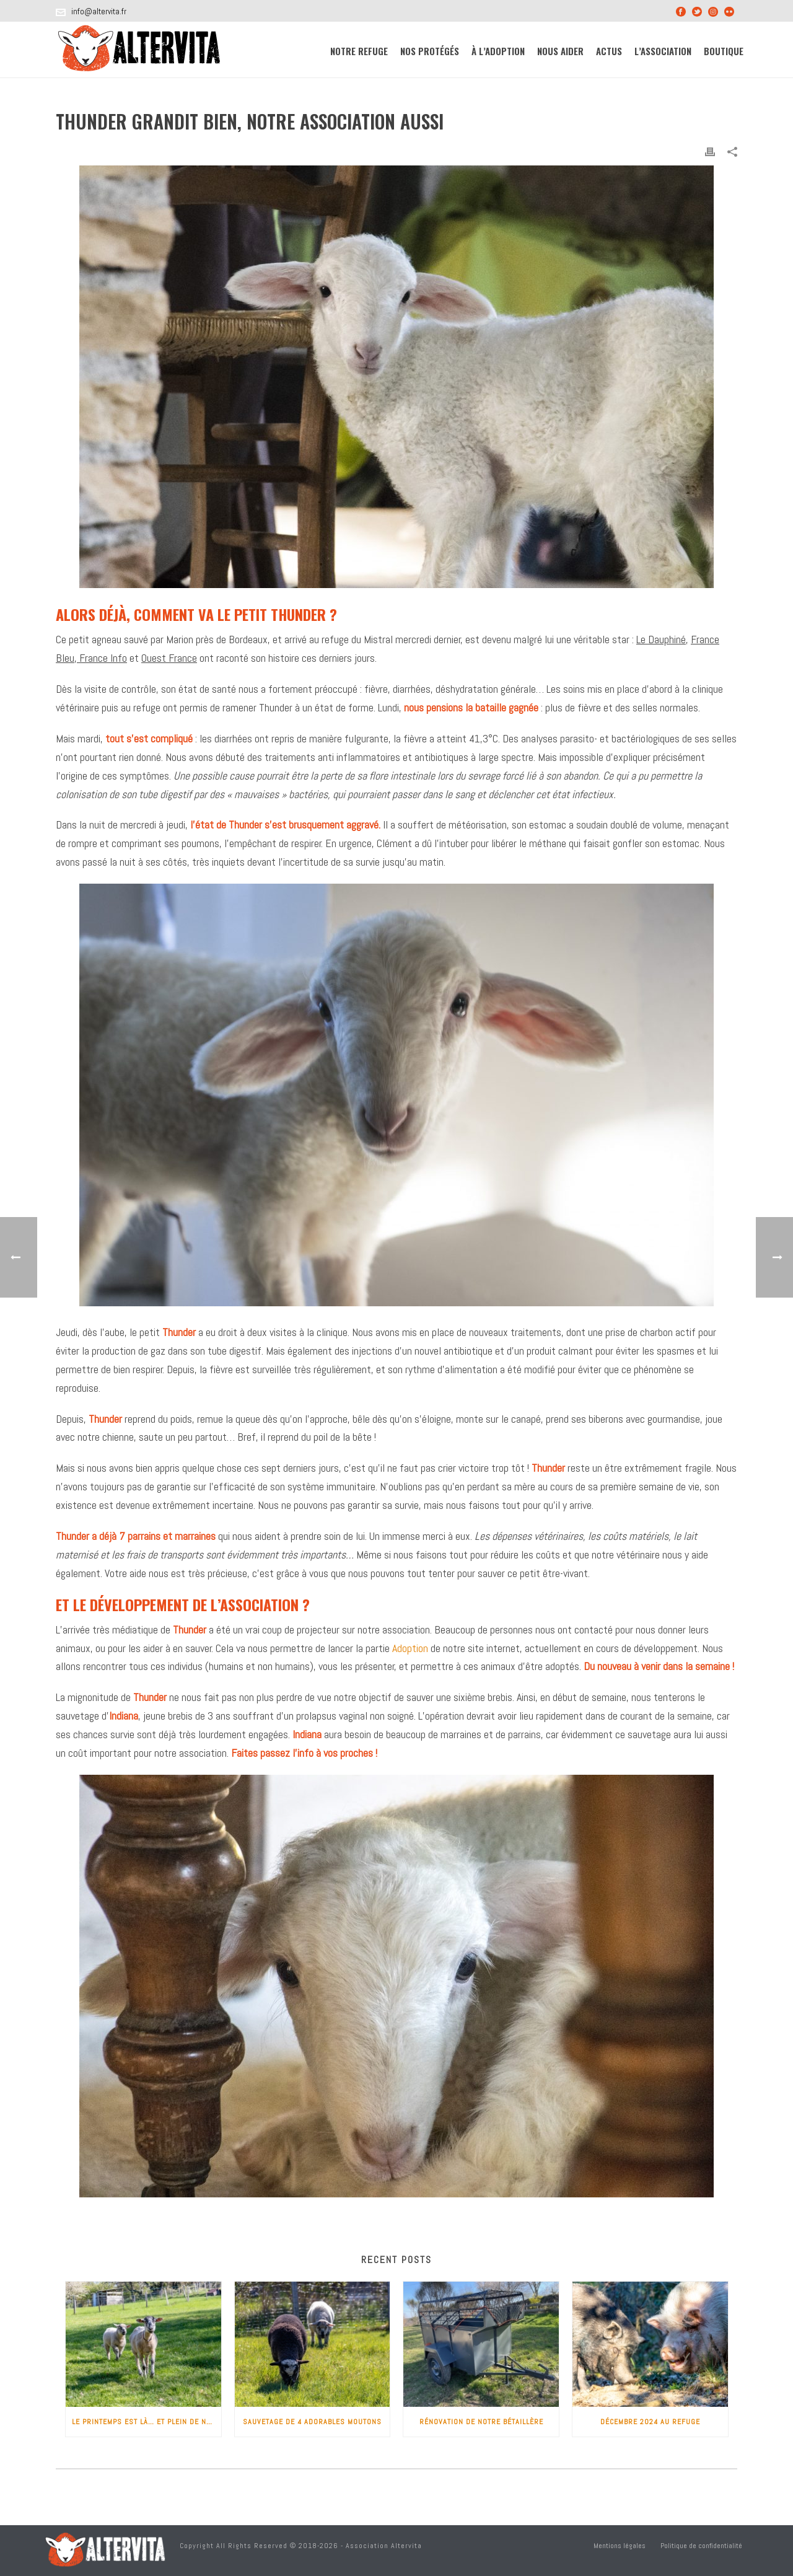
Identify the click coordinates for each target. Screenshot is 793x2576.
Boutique (723, 51)
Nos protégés (429, 51)
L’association (662, 51)
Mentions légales (620, 2546)
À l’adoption (498, 51)
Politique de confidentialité (701, 2546)
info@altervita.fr (98, 11)
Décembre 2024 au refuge (650, 2422)
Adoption (410, 1648)
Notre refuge (359, 51)
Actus (609, 51)
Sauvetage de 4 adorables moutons (312, 2422)
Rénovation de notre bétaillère (481, 2422)
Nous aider (560, 51)
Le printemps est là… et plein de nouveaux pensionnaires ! (146, 2422)
